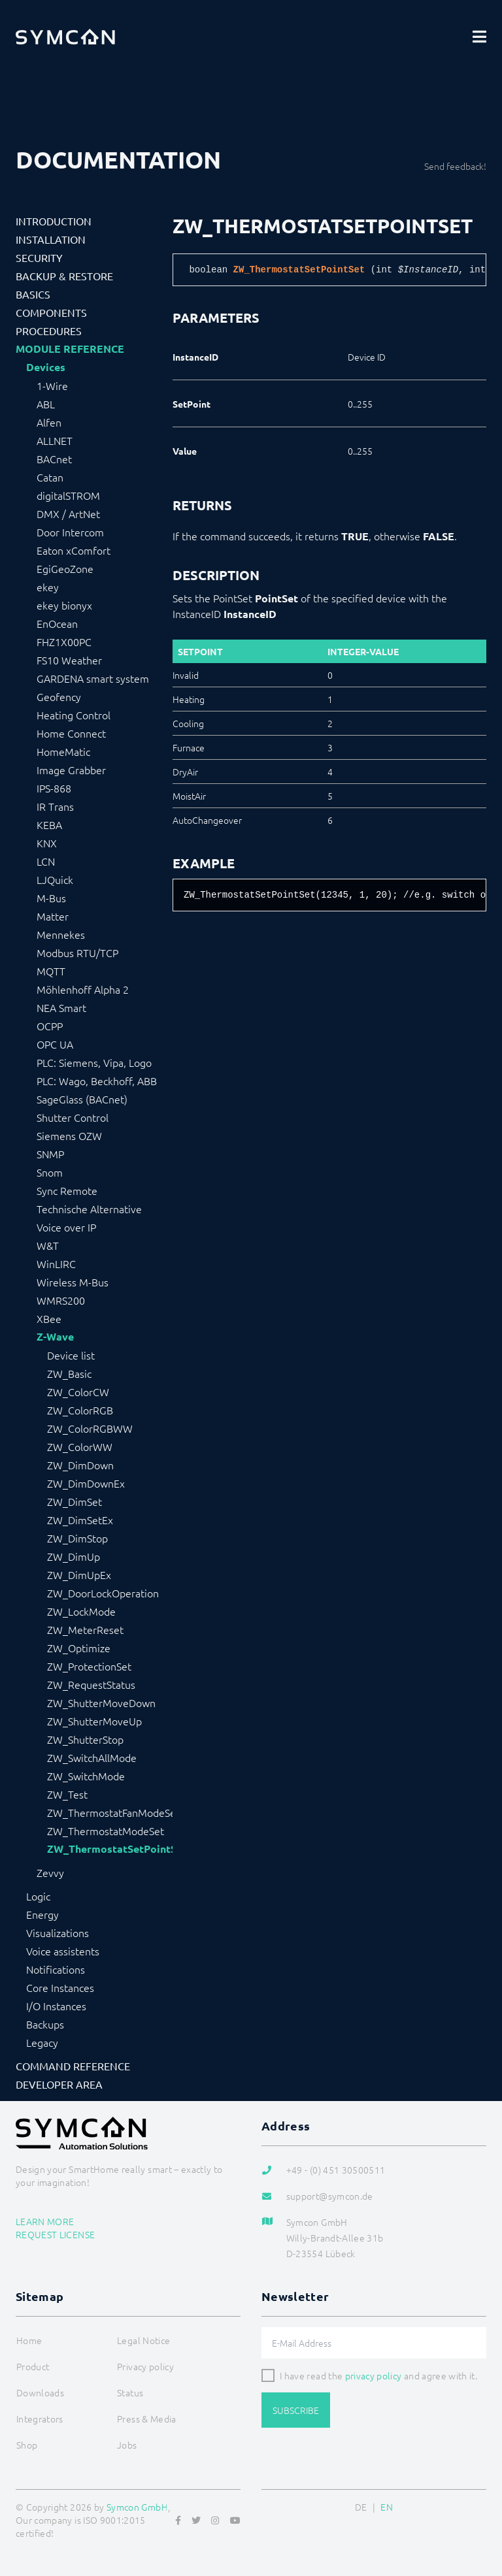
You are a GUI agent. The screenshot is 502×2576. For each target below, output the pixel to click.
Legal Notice (143, 2340)
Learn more (45, 2221)
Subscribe (296, 2410)
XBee (49, 1318)
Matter (53, 915)
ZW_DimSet (74, 1501)
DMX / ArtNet (68, 513)
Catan (50, 476)
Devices (45, 367)
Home (29, 2340)
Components (51, 312)
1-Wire (52, 385)
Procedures (49, 330)
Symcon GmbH (137, 2506)
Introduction (54, 220)
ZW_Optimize (78, 1647)
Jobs (127, 2444)
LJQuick (55, 879)
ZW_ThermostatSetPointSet (110, 1848)
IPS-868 (54, 787)
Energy (42, 1914)
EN (386, 2506)
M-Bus (51, 897)
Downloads (40, 2392)
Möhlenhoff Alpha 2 (83, 989)
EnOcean (57, 623)
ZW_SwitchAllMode (92, 1757)
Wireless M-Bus (73, 1281)
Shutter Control (73, 1117)
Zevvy (50, 1872)
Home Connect (71, 733)
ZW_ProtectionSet (89, 1665)
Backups (45, 2023)
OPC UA (55, 1044)
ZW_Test (67, 1794)
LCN (46, 861)
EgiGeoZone (65, 568)
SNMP (50, 1153)
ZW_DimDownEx (86, 1483)
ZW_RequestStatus (91, 1684)
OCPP (50, 1025)
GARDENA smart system (93, 678)
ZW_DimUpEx (79, 1574)
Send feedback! (455, 165)
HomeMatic (63, 751)
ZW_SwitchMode (86, 1775)
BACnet (54, 458)
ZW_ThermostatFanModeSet (110, 1812)
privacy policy (373, 2375)
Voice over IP (66, 1226)
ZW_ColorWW (79, 1446)
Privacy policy (145, 2366)
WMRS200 (61, 1300)
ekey (48, 586)
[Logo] (65, 36)
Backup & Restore (64, 275)
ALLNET (55, 440)
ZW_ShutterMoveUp (94, 1720)
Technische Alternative (89, 1208)
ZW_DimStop (77, 1537)
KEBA (49, 824)
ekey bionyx (64, 604)
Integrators (39, 2418)
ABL (46, 403)
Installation (51, 239)
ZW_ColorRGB (80, 1409)
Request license (55, 2234)
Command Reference (73, 2065)
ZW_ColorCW (78, 1391)
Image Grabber (71, 769)
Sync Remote (67, 1190)
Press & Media (146, 2418)
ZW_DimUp (73, 1556)
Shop (26, 2444)
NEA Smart (61, 1007)
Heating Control (73, 714)
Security (39, 257)
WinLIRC (56, 1263)
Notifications (55, 1969)
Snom (50, 1172)
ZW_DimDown (80, 1464)
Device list (71, 1354)
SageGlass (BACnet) (82, 1098)
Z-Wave (55, 1336)
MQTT (51, 970)
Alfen (49, 422)
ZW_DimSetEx (80, 1519)
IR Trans (55, 806)
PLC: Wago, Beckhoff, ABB (97, 1080)
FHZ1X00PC (64, 641)
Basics (33, 294)
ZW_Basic (69, 1373)
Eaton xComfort (73, 550)
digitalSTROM (68, 495)
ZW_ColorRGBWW (90, 1428)
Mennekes (61, 934)
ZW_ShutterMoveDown (101, 1702)
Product (32, 2366)
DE (361, 2506)
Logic (38, 1895)
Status (130, 2392)
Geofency (59, 696)
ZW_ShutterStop (85, 1739)
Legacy (42, 2042)
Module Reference (70, 348)
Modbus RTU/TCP (77, 952)
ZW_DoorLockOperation (103, 1592)
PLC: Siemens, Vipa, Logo (94, 1062)
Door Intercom (70, 531)
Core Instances (60, 1987)
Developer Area (59, 2084)
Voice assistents (62, 1950)
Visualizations (57, 1932)
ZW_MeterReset (85, 1629)
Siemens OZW (69, 1135)
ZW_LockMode (81, 1611)
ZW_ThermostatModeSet (105, 1830)
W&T (48, 1245)
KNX (47, 842)
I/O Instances (56, 2005)
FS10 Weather (69, 659)
